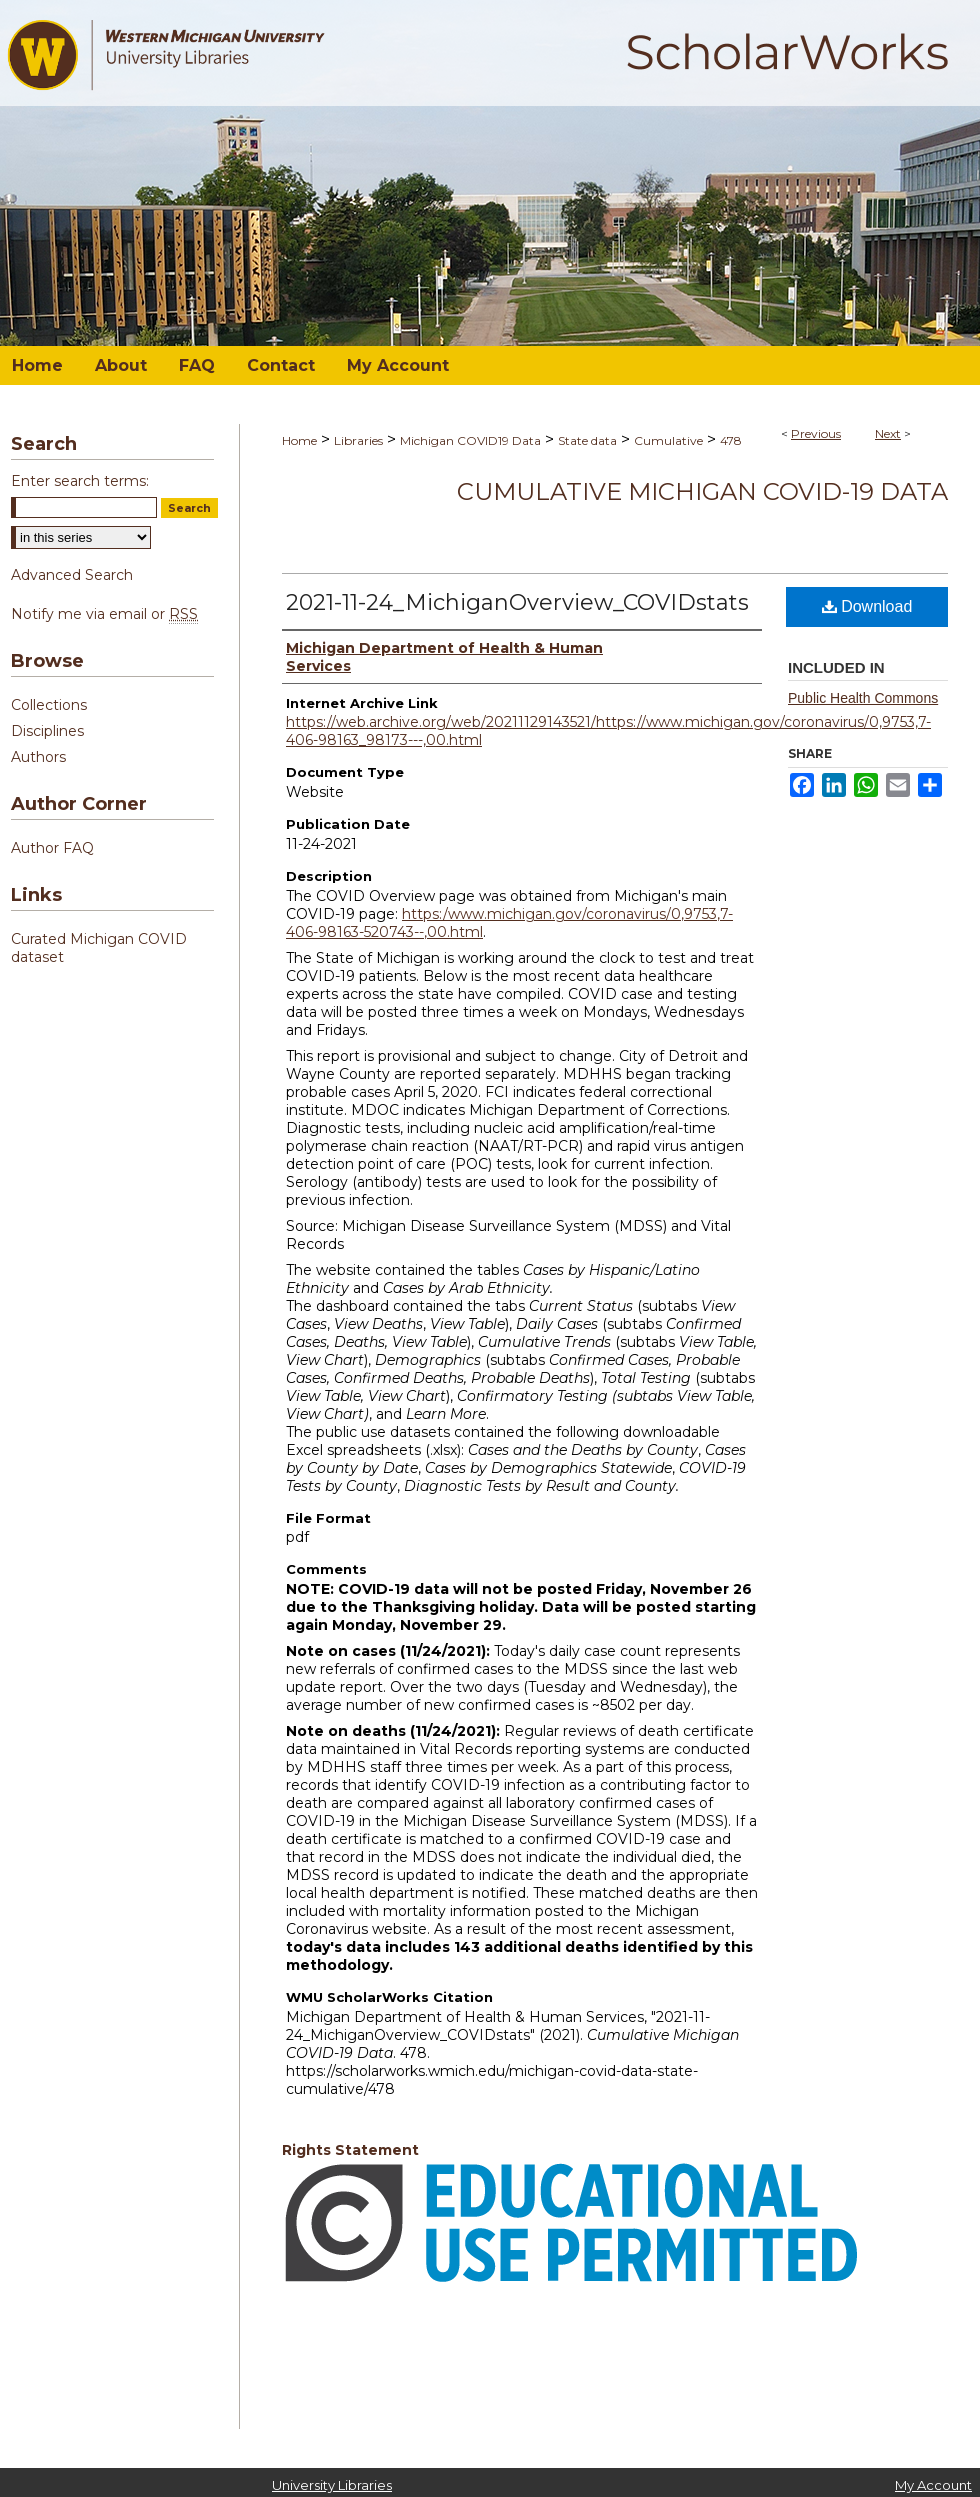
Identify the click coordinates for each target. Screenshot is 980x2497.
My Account (933, 2485)
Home (299, 440)
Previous (816, 433)
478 (731, 440)
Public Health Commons (863, 698)
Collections (49, 705)
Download (867, 606)
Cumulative (668, 440)
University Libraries (332, 2485)
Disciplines (47, 731)
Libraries (358, 440)
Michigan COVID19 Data (470, 440)
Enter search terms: (80, 481)
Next (888, 433)
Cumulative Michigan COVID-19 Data (702, 491)
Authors (38, 757)
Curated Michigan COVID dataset (99, 948)
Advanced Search (72, 575)
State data (587, 440)
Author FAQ (52, 848)
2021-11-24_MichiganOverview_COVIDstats (517, 602)
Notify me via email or (104, 614)
